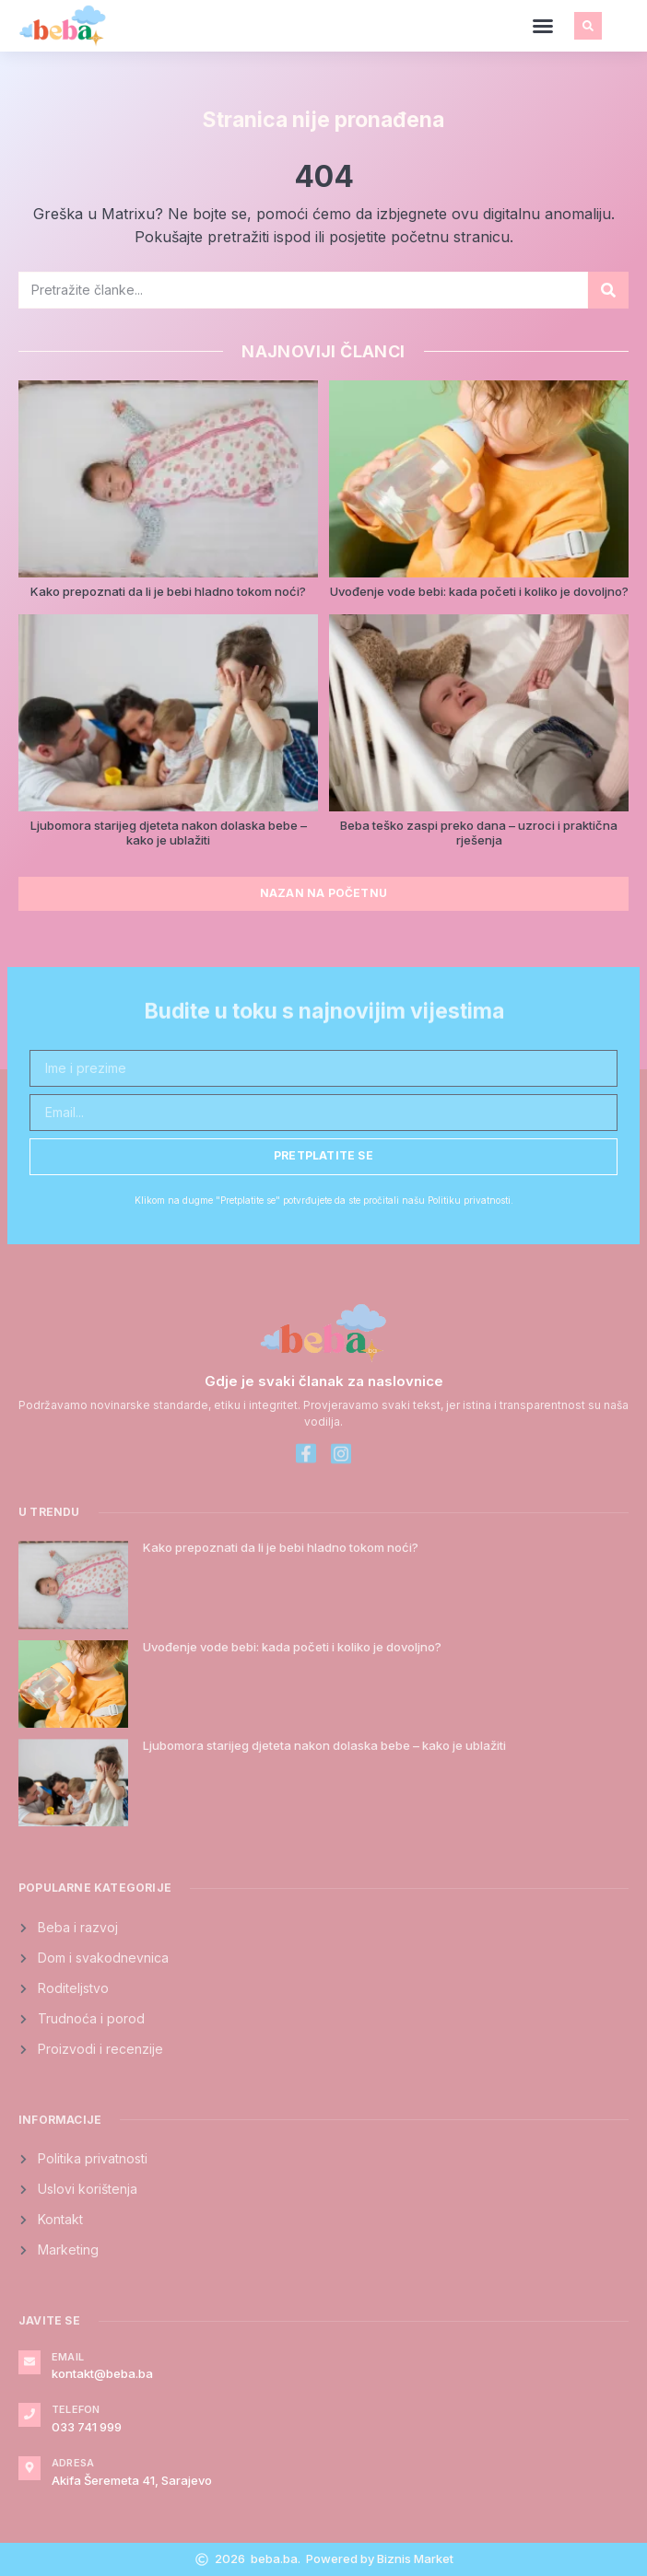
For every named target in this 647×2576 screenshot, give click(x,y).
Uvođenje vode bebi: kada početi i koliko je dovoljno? (479, 591)
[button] (542, 25)
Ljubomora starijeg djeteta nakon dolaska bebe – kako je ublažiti (168, 832)
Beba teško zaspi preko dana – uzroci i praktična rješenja (479, 832)
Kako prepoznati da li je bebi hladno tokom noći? (168, 591)
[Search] (608, 290)
